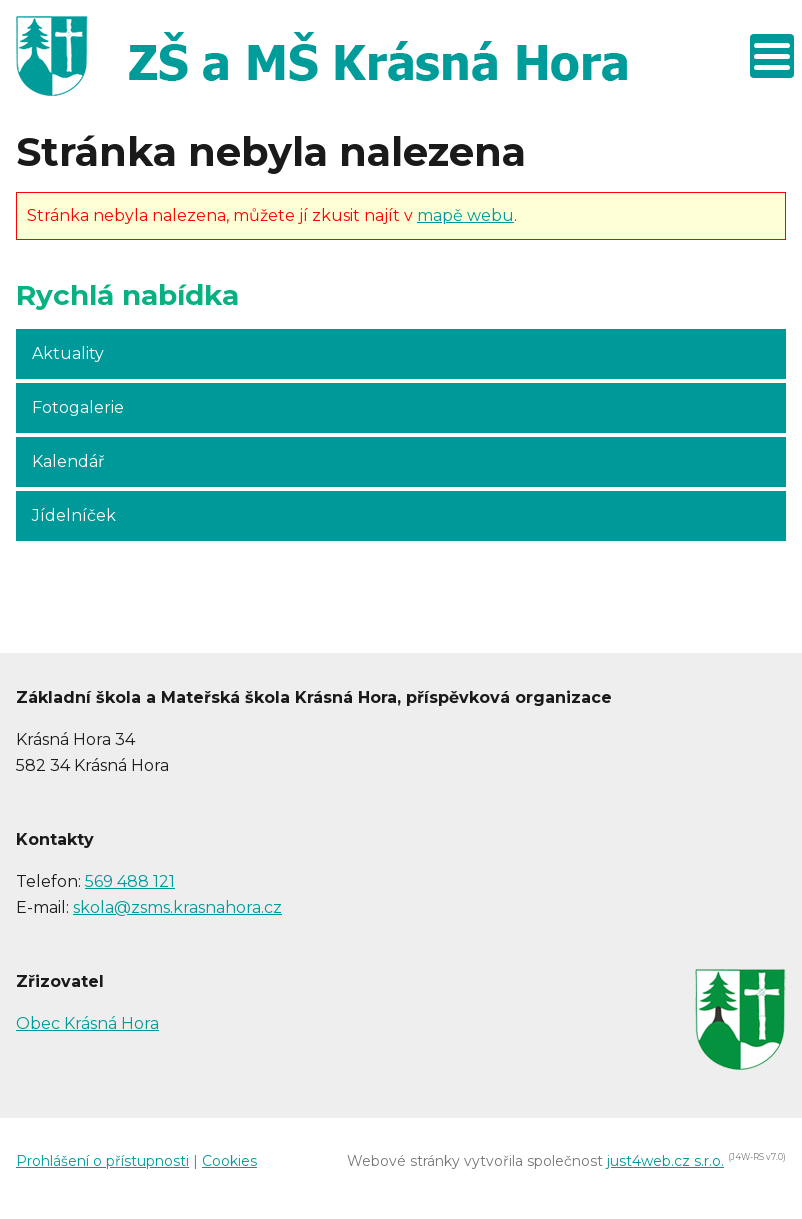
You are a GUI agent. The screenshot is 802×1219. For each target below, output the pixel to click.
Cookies (229, 1161)
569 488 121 (130, 881)
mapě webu (465, 215)
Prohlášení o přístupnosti (102, 1161)
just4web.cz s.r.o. (665, 1161)
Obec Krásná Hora (87, 1023)
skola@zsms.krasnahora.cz (177, 907)
